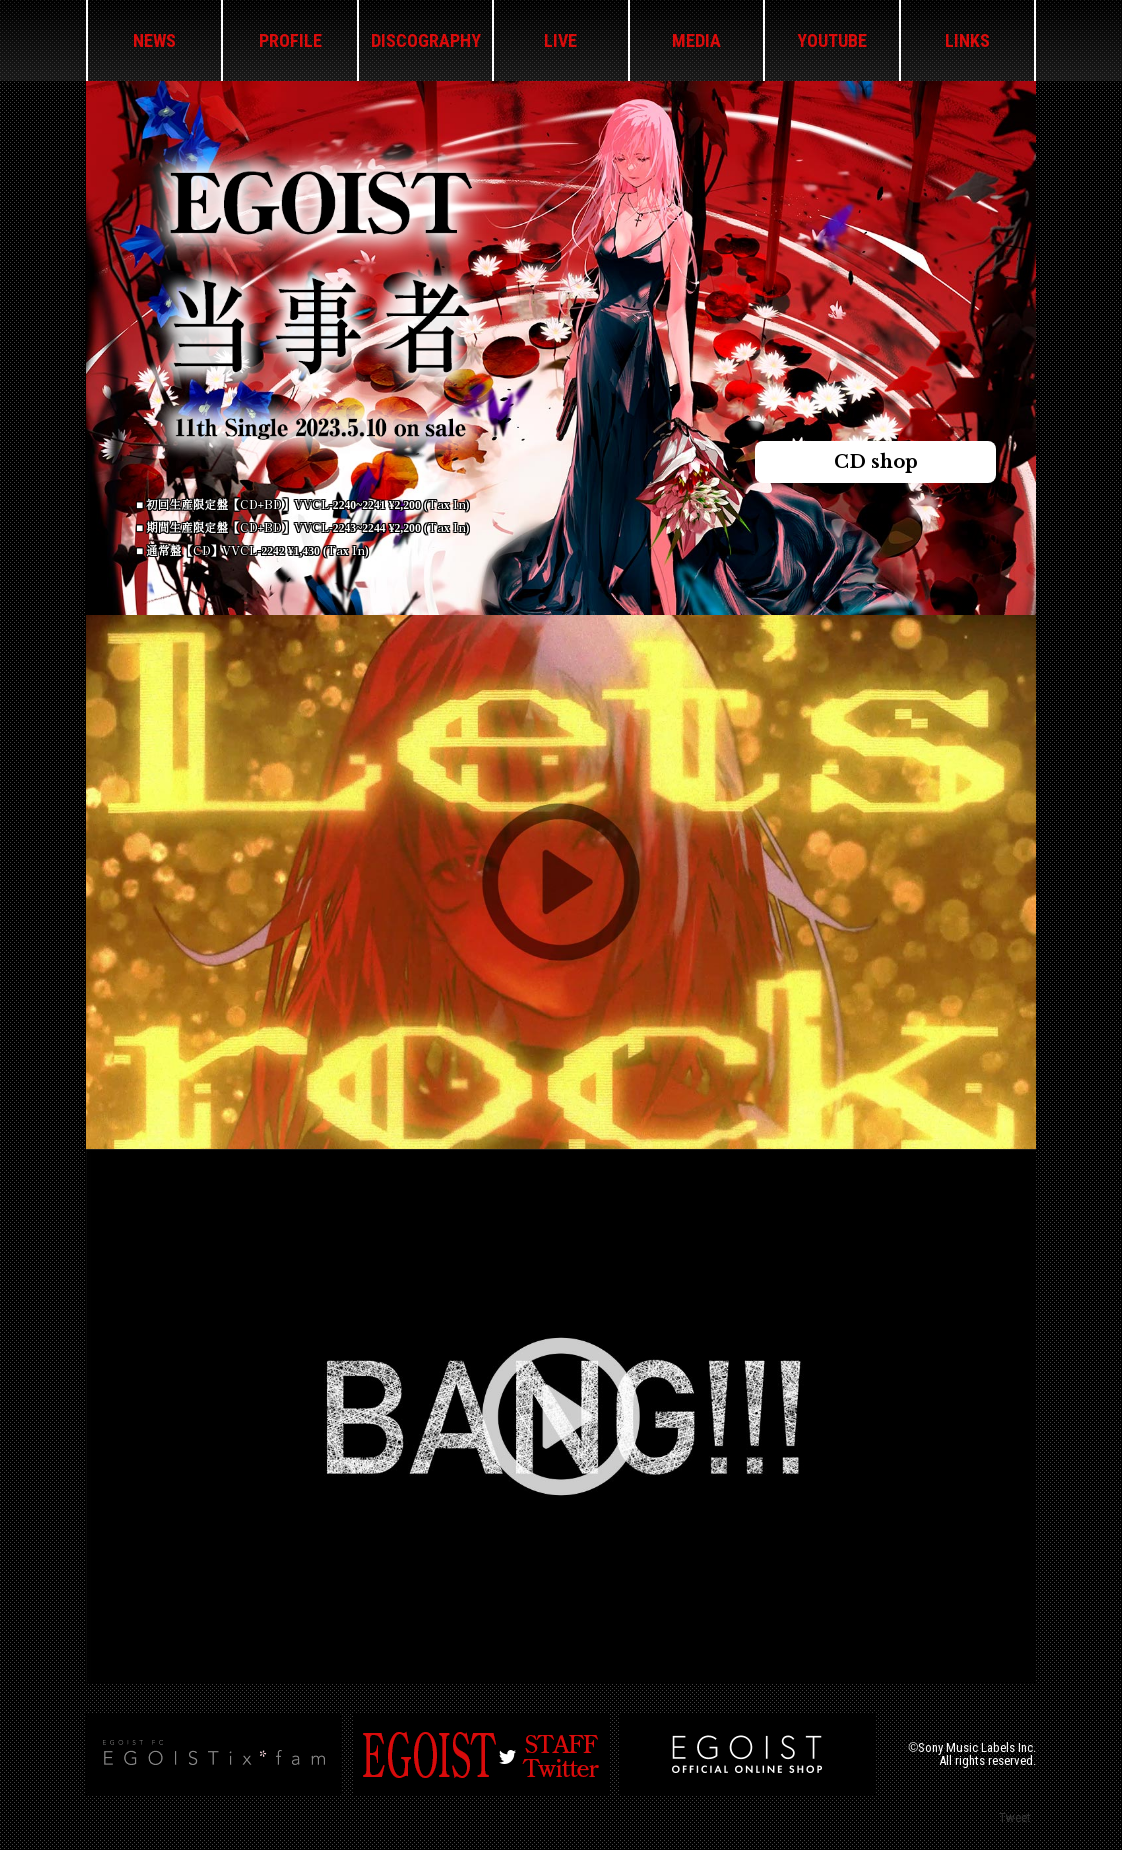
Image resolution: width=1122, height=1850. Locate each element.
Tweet (1015, 1817)
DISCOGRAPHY (426, 40)
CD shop (876, 462)
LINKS (967, 40)
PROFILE (290, 40)
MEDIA (696, 40)
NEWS (154, 40)
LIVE (560, 40)
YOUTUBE (832, 40)
